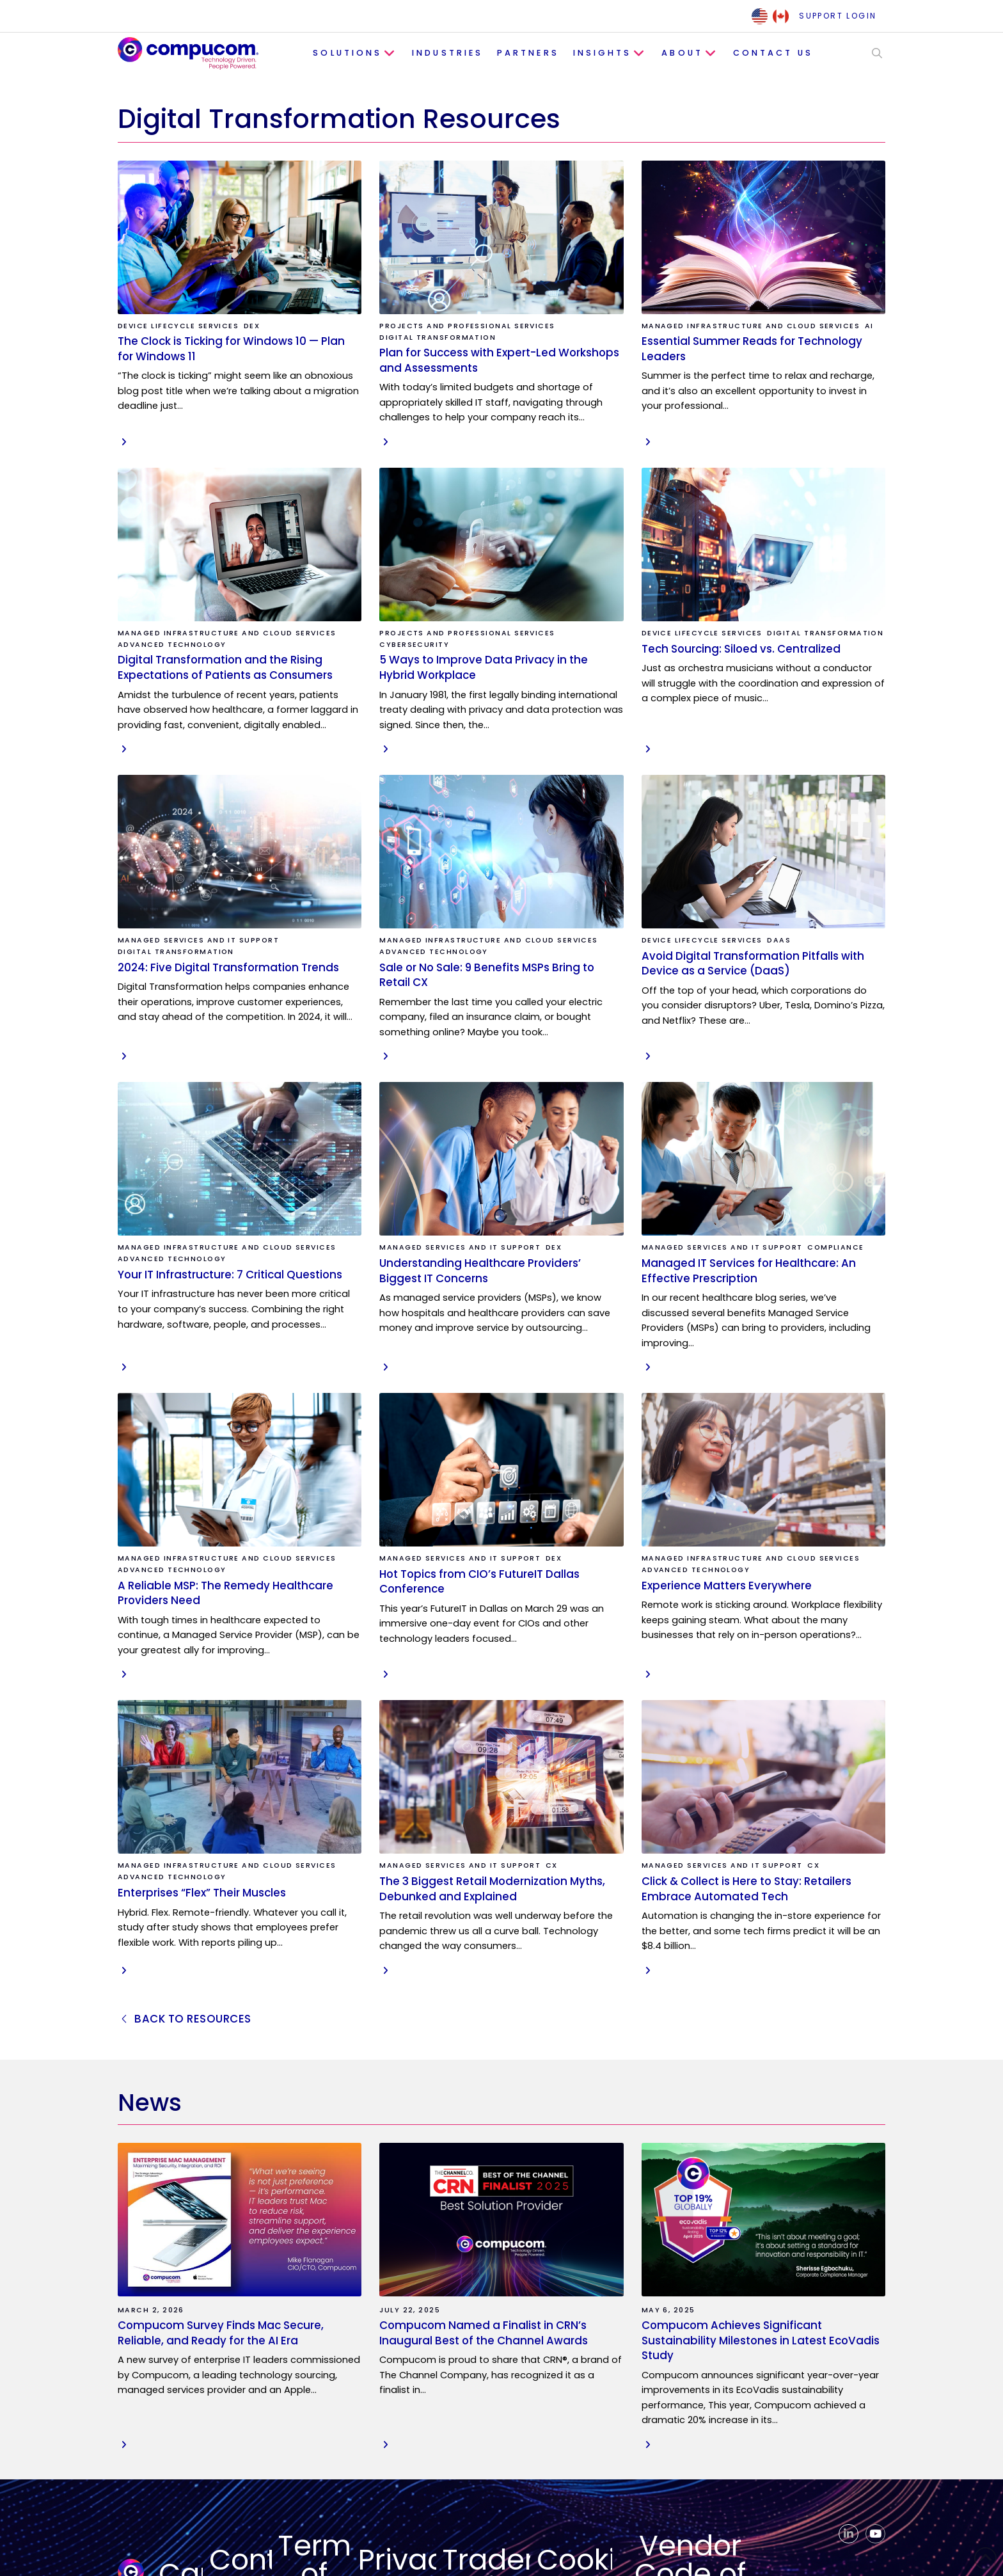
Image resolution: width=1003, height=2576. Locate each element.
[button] (870, 53)
